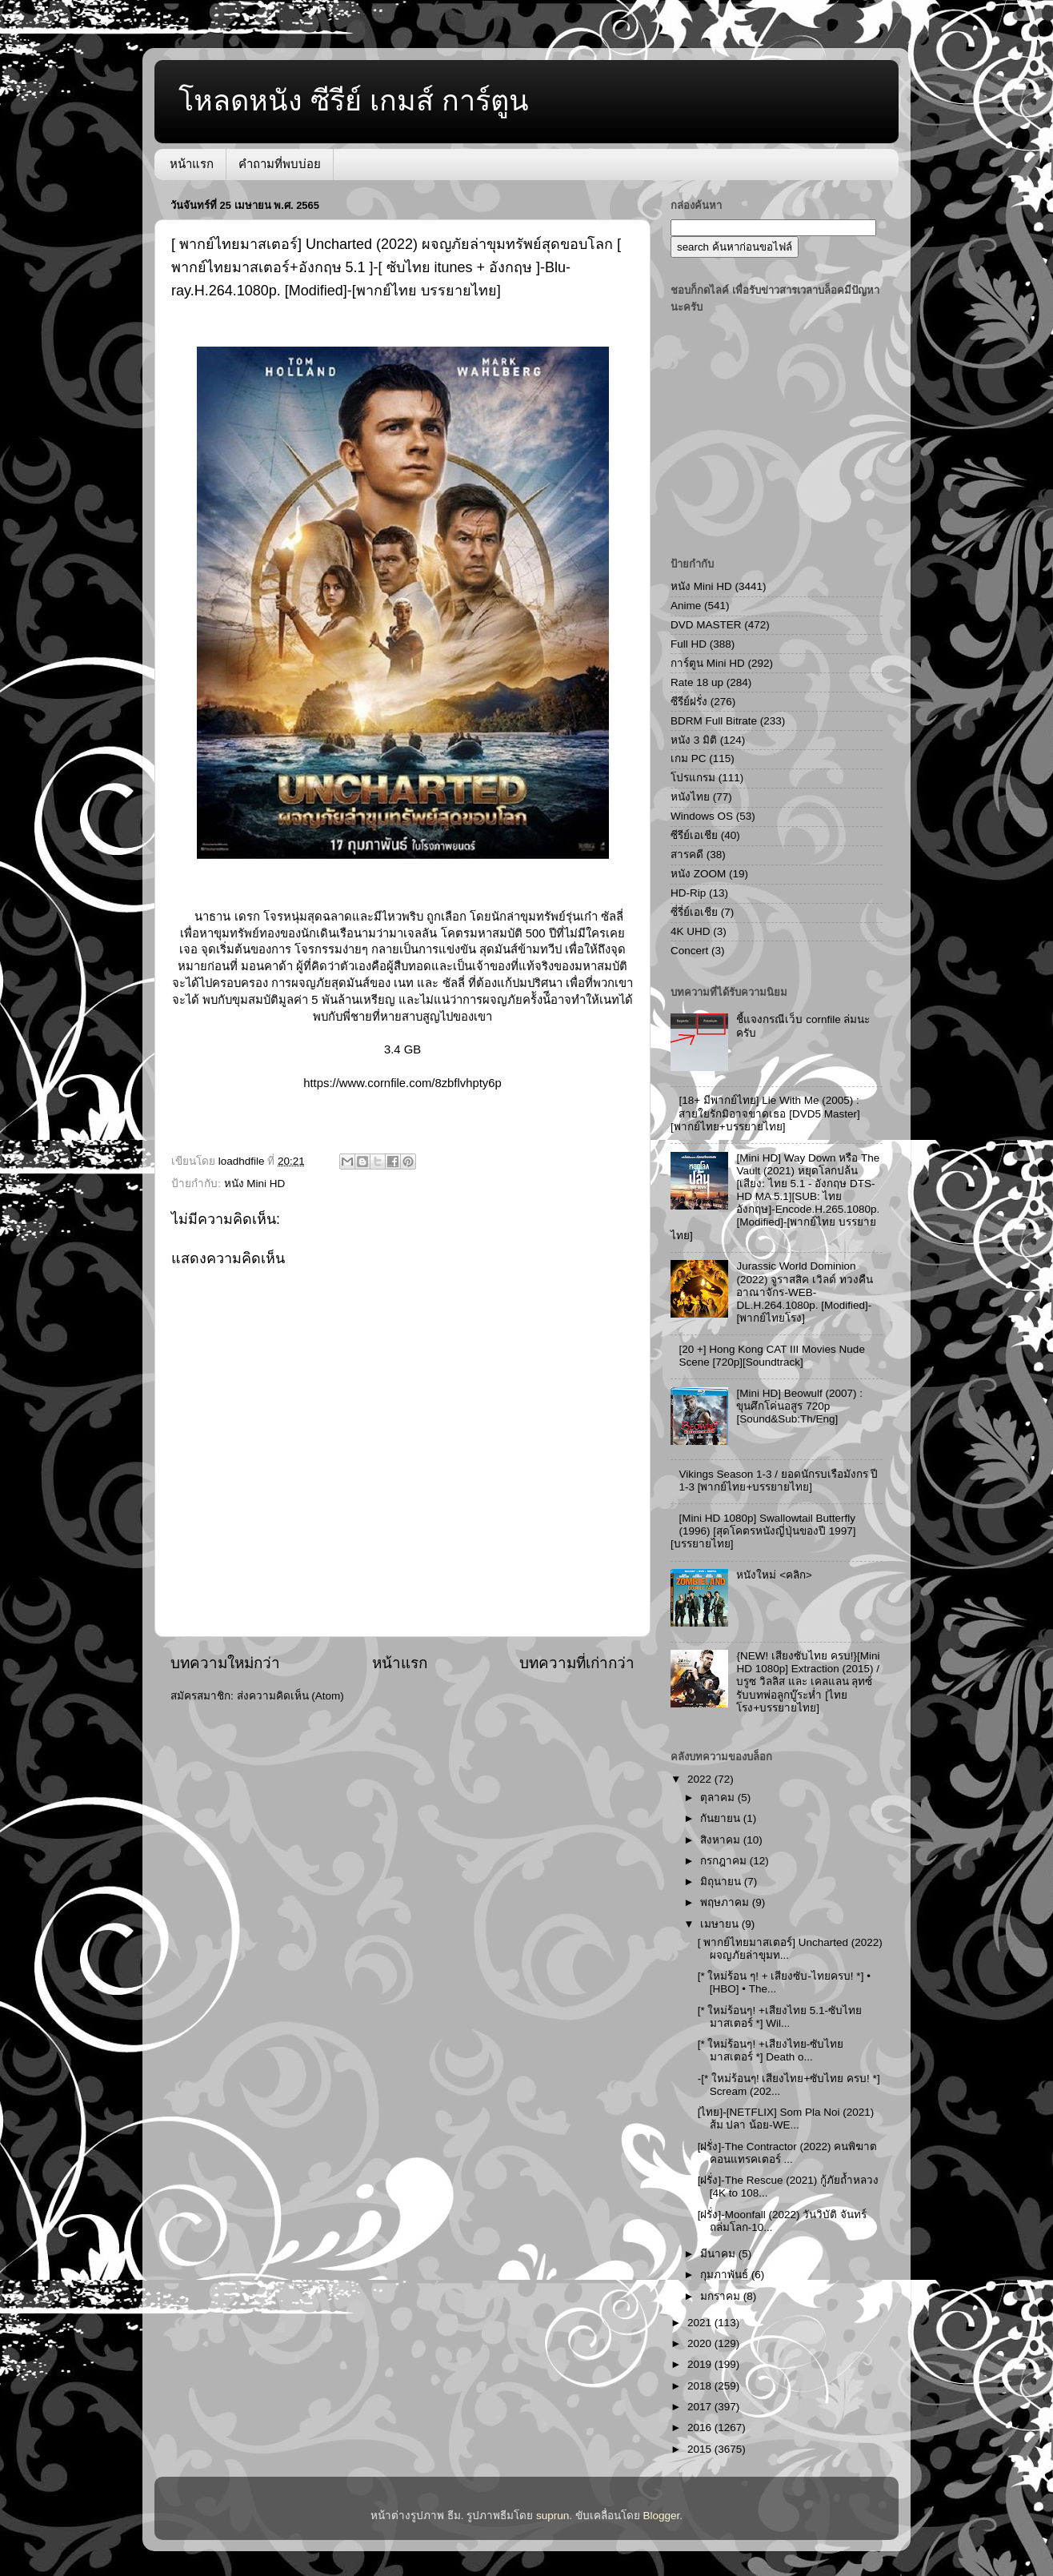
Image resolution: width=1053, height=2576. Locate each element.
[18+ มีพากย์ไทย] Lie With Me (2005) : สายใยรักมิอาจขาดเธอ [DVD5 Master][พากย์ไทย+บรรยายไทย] (765, 1113)
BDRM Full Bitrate (714, 721)
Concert (689, 951)
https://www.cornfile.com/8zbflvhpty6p (402, 1083)
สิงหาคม (721, 1840)
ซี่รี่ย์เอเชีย (694, 912)
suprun (552, 2516)
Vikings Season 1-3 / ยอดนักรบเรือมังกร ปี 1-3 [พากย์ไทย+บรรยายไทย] (778, 1480)
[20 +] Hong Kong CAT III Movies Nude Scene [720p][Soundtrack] (772, 1355)
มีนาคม (719, 2254)
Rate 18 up (697, 682)
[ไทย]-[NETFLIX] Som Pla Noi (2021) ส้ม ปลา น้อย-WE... (786, 2118)
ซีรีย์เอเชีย (694, 835)
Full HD (689, 644)
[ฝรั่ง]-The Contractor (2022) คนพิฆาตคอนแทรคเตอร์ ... (788, 2153)
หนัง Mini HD (255, 1184)
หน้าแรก (192, 164)
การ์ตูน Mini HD (708, 663)
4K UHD (691, 931)
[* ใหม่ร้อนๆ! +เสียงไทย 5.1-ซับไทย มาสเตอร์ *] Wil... (780, 2016)
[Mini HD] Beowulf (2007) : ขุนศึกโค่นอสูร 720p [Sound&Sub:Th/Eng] (799, 1406)
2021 (701, 2323)
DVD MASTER (706, 625)
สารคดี (687, 855)
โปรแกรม (693, 778)
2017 (701, 2407)
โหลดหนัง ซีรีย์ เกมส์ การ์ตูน (353, 100)
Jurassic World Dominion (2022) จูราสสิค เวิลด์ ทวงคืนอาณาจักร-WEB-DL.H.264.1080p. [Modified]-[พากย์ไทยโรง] (804, 1292)
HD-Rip (688, 893)
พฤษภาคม (726, 1902)
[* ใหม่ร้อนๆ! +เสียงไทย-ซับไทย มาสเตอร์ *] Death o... (771, 2050)
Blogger (661, 2516)
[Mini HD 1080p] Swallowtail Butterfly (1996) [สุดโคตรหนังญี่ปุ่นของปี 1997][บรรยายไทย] (763, 1531)
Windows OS (702, 816)
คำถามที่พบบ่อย (279, 164)
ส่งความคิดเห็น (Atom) (290, 1696)
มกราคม (721, 2296)
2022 (701, 1779)
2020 (701, 2343)
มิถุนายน (722, 1882)
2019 (701, 2364)
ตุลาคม (719, 1798)
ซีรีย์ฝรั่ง (689, 702)
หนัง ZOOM (698, 874)
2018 (701, 2386)
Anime (686, 606)
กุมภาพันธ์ (725, 2275)
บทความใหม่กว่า (225, 1663)
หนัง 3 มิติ (694, 740)
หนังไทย (690, 797)
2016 (701, 2428)
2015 (701, 2449)
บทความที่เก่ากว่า (577, 1663)
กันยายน (721, 1818)
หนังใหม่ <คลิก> (774, 1575)
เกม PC (689, 758)
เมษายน (721, 1924)
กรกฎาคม (725, 1861)
